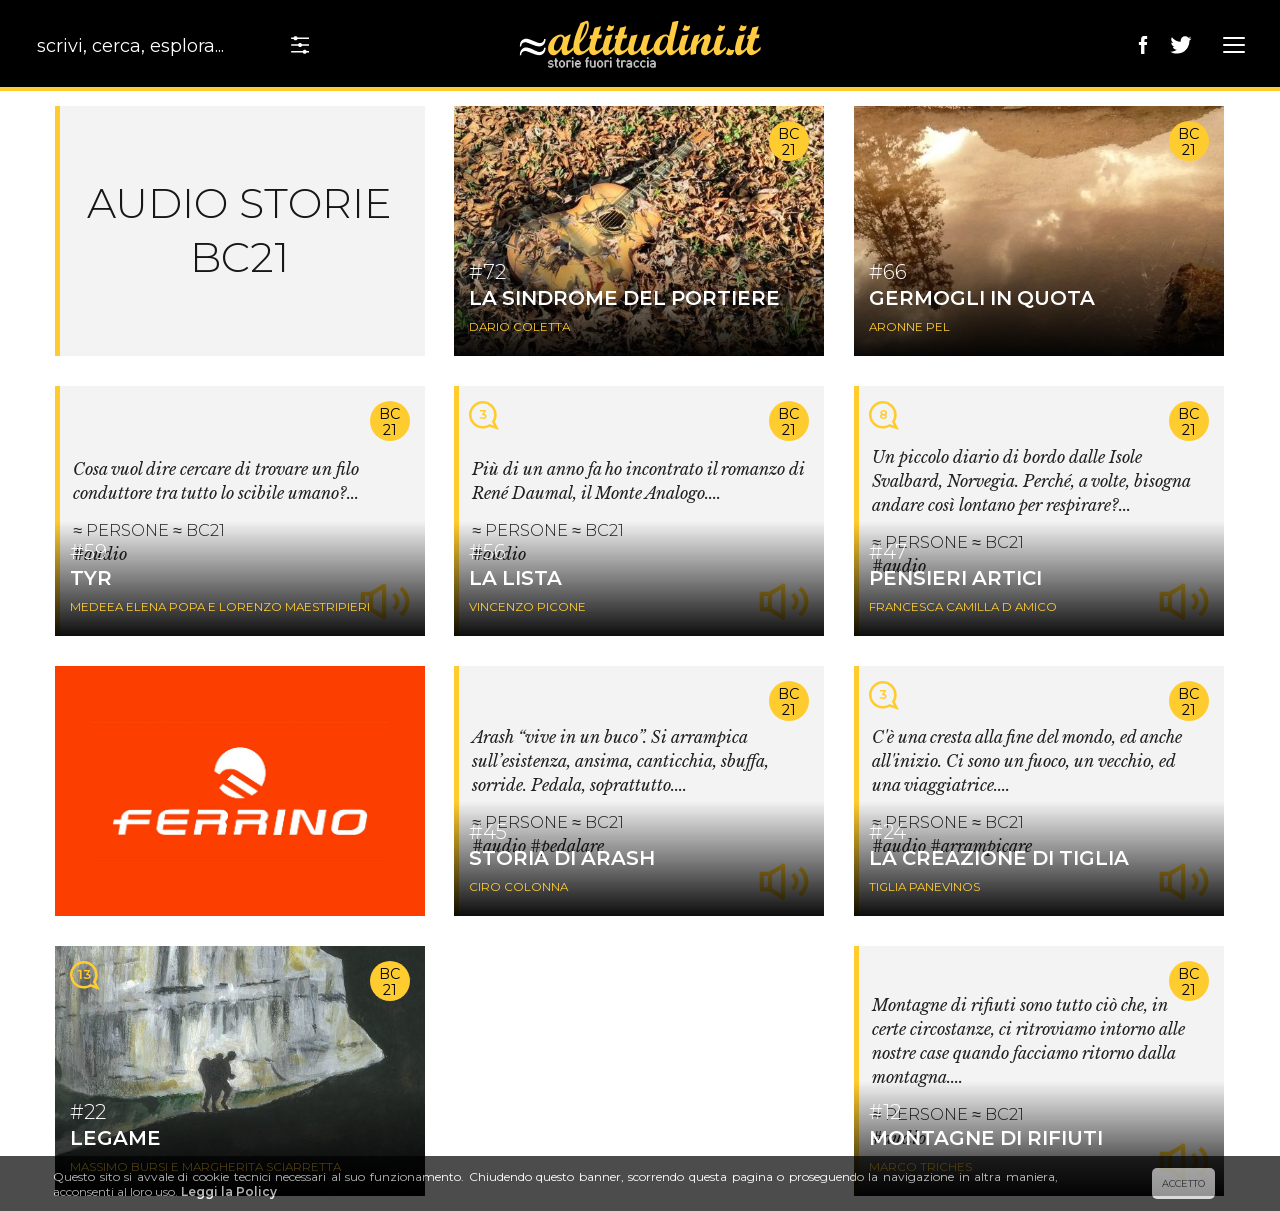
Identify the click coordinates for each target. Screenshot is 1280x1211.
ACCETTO (1183, 1183)
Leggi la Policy (229, 1191)
